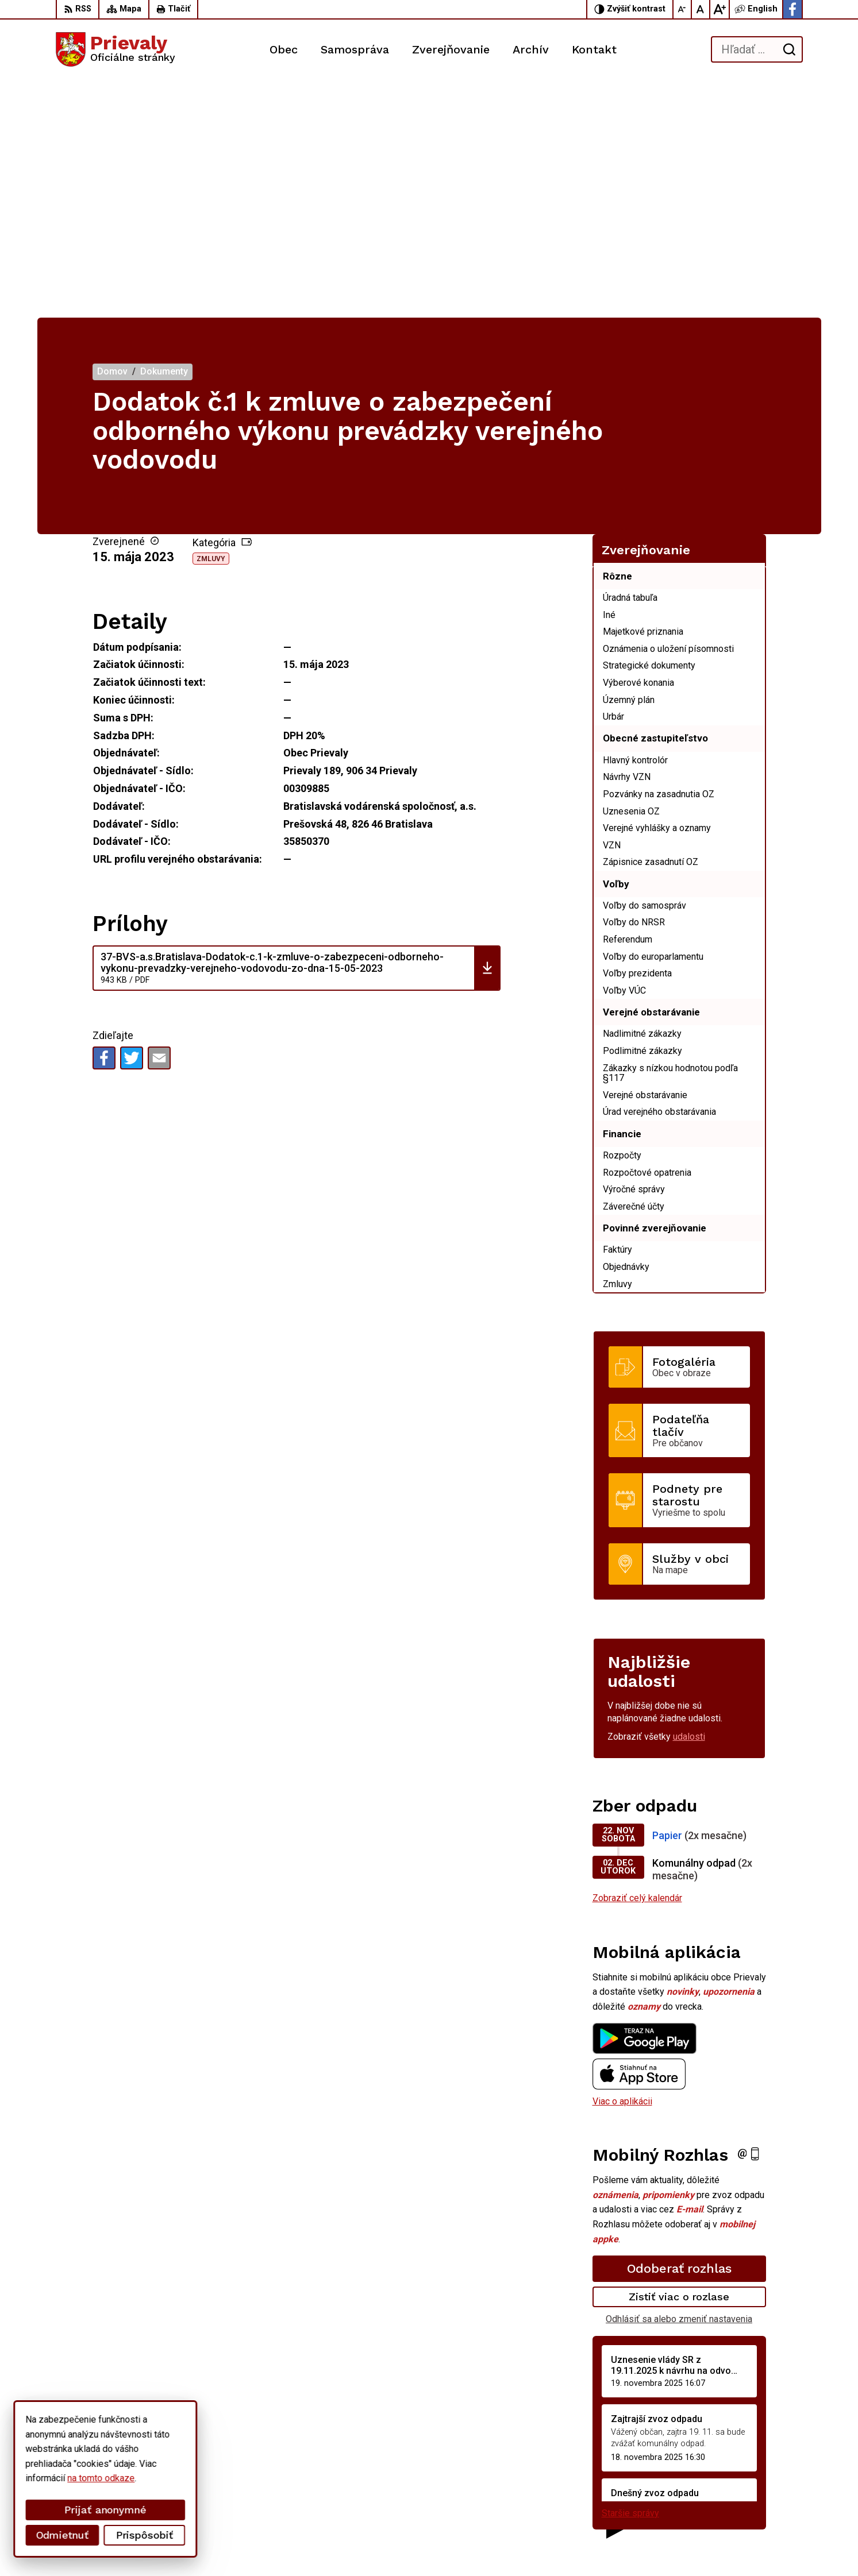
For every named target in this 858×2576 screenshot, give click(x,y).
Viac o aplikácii (622, 1863)
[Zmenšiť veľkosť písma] (683, 9)
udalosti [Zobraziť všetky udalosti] (689, 1499)
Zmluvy (211, 321)
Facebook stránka (718, 2503)
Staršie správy (630, 2275)
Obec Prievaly (356, 2545)
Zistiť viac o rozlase (679, 2059)
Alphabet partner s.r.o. (207, 2545)
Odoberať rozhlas (679, 2031)
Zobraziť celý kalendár (637, 1660)
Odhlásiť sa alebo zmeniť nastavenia (679, 2081)
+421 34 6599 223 (720, 2478)
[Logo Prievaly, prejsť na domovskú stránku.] (115, 49)
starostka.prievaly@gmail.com (743, 2490)
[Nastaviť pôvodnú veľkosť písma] (701, 9)
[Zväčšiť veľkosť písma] (719, 9)
